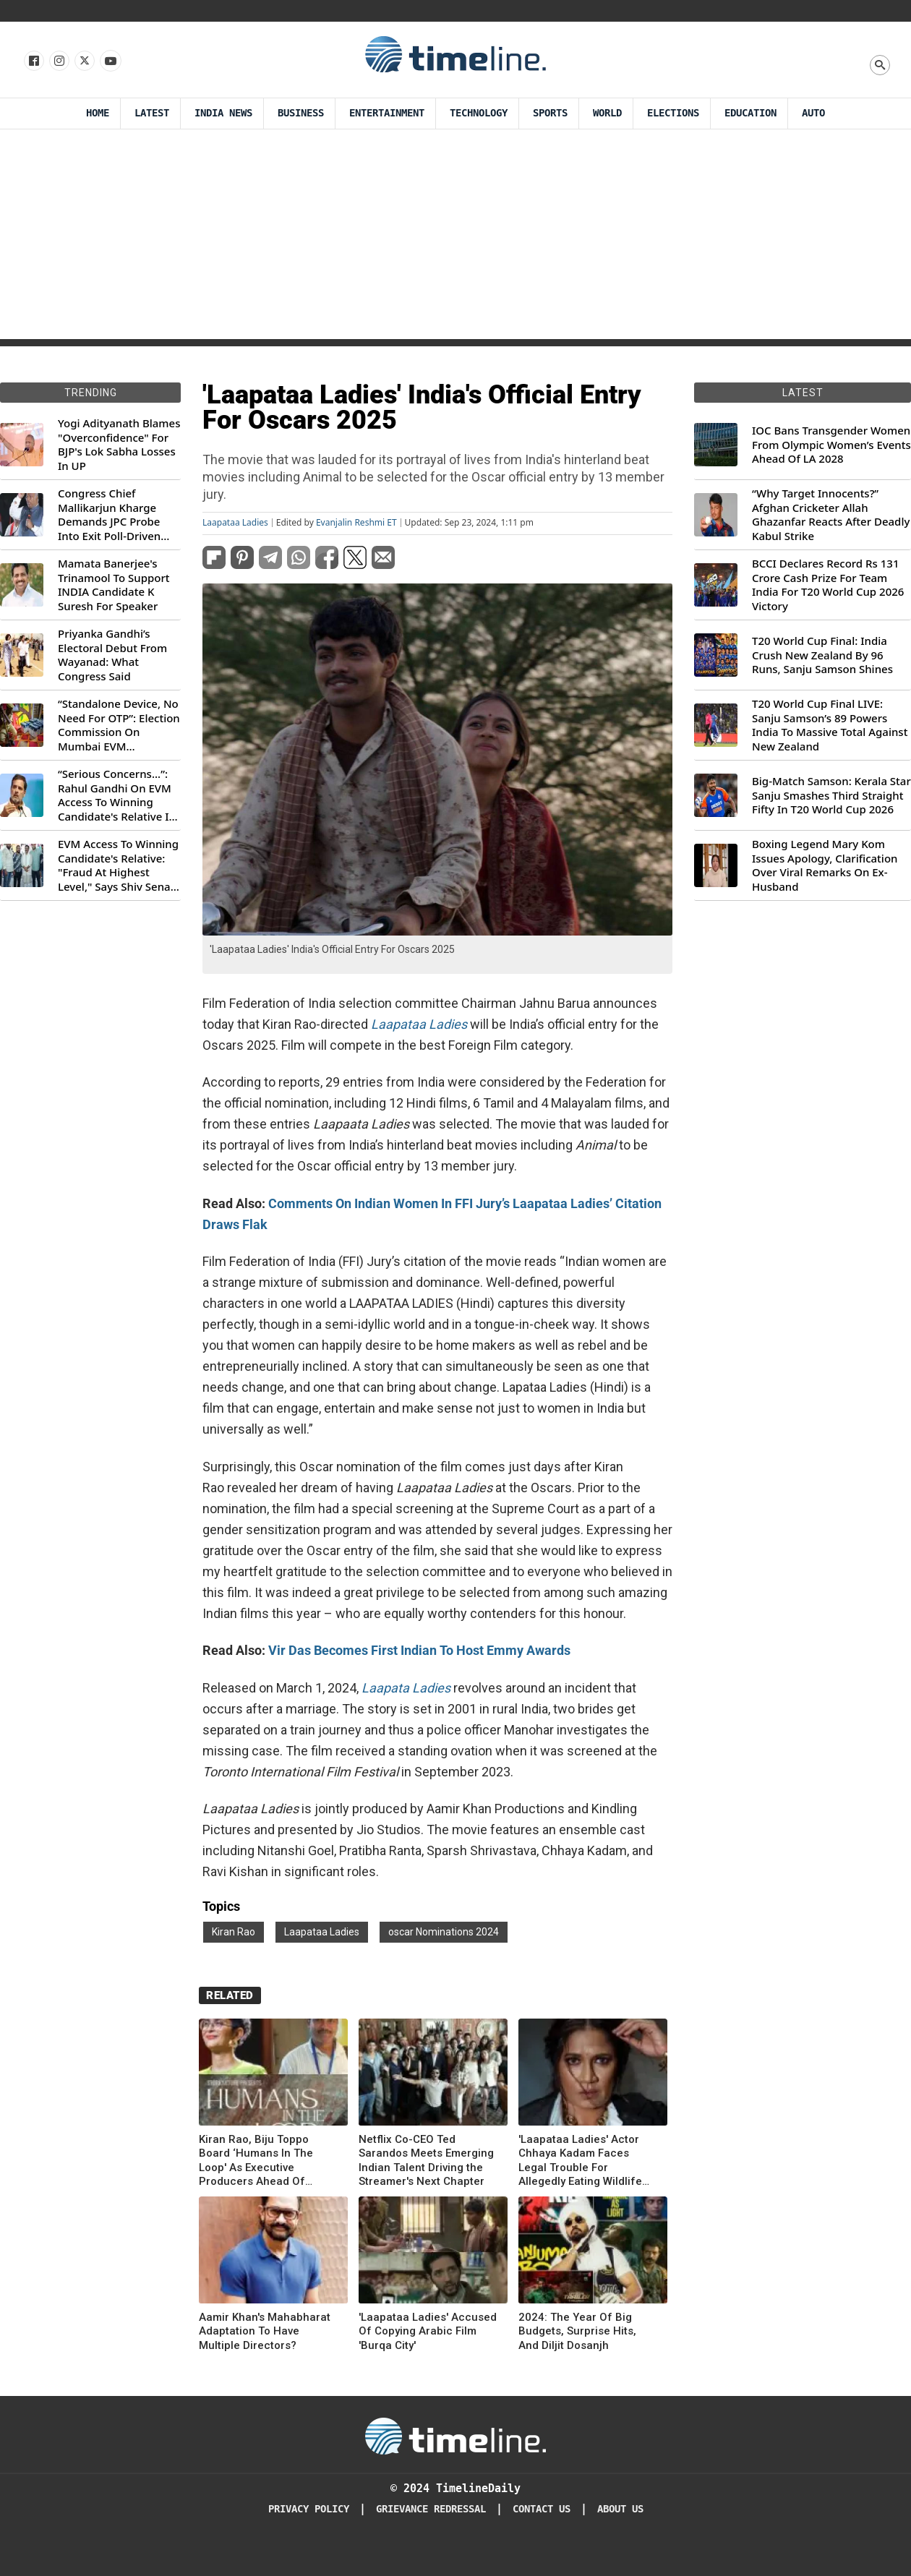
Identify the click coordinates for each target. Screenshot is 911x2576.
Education (750, 113)
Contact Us (541, 2509)
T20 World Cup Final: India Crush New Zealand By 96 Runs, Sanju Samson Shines (822, 655)
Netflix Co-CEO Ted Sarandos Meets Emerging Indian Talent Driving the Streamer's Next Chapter (426, 2160)
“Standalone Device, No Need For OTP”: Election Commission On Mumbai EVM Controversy (119, 725)
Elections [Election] (673, 113)
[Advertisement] (456, 238)
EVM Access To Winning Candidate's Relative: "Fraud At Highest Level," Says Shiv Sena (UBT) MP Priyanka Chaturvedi (118, 865)
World (607, 113)
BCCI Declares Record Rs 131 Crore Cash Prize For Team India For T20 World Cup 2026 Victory (828, 585)
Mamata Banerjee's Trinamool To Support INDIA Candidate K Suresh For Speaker (114, 585)
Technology (479, 113)
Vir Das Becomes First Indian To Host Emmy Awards (419, 1650)
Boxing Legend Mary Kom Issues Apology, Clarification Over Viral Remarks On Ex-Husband (824, 865)
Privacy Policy (308, 2509)
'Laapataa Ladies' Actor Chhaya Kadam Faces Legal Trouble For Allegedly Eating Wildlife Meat (580, 2161)
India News (223, 113)
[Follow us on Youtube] (109, 61)
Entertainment (386, 113)
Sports (550, 113)
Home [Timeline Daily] (97, 113)
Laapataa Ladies (235, 522)
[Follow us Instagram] (58, 61)
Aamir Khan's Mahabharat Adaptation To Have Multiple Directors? (264, 2331)
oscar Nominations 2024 (443, 1932)
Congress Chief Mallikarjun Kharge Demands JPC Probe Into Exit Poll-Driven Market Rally (109, 515)
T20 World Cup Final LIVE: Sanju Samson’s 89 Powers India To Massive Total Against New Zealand (829, 725)
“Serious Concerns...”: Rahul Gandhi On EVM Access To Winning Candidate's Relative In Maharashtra (117, 795)
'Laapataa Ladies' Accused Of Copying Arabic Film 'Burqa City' (428, 2331)
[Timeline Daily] (455, 2435)
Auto (813, 113)
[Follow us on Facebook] (33, 61)
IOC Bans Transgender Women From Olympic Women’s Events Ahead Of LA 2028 (831, 445)
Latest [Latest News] (151, 113)
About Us (620, 2509)
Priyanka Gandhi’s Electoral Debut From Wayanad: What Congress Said (112, 655)
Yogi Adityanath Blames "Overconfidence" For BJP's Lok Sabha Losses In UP (119, 444)
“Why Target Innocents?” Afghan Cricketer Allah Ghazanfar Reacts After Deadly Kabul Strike (831, 515)
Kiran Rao (233, 1932)
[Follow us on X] (83, 61)
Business (301, 113)
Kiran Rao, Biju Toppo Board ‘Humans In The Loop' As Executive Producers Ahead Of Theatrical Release (256, 2161)
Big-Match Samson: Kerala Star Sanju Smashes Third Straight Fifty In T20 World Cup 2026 (831, 795)
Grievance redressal (431, 2509)
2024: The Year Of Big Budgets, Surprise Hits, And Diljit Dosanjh (577, 2331)
